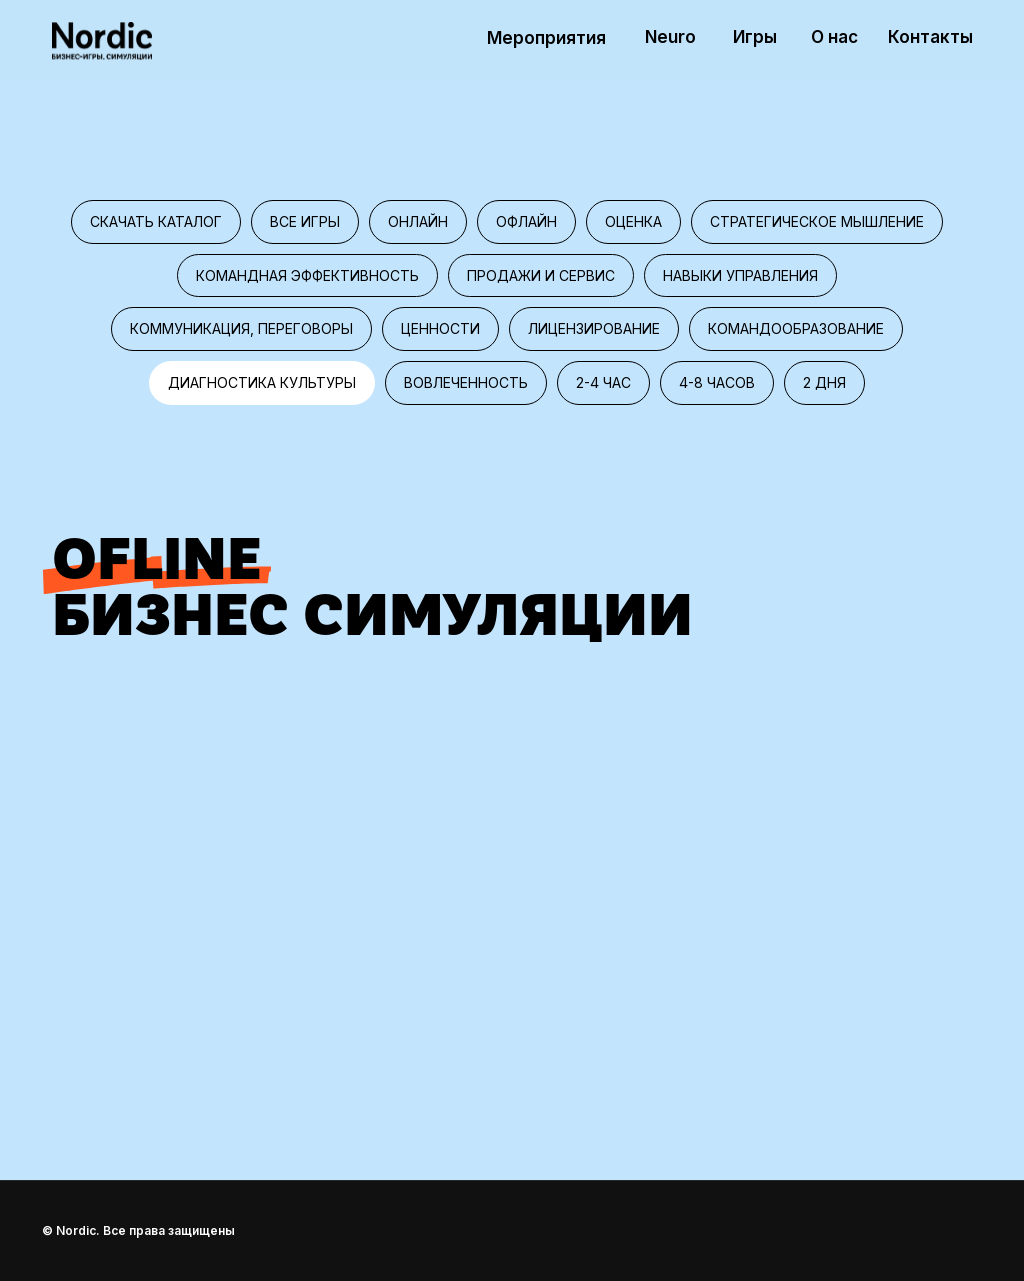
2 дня (824, 382)
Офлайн (526, 221)
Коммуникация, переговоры (241, 328)
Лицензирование (594, 328)
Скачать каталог (156, 221)
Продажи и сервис (541, 275)
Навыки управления (740, 275)
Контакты (930, 37)
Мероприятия (546, 38)
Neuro (670, 37)
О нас (834, 37)
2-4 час (603, 382)
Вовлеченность (466, 382)
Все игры (305, 221)
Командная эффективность (307, 275)
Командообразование (796, 328)
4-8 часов (717, 382)
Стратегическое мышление (817, 221)
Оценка (633, 221)
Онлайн (418, 221)
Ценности (440, 328)
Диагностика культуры (262, 382)
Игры (755, 37)
